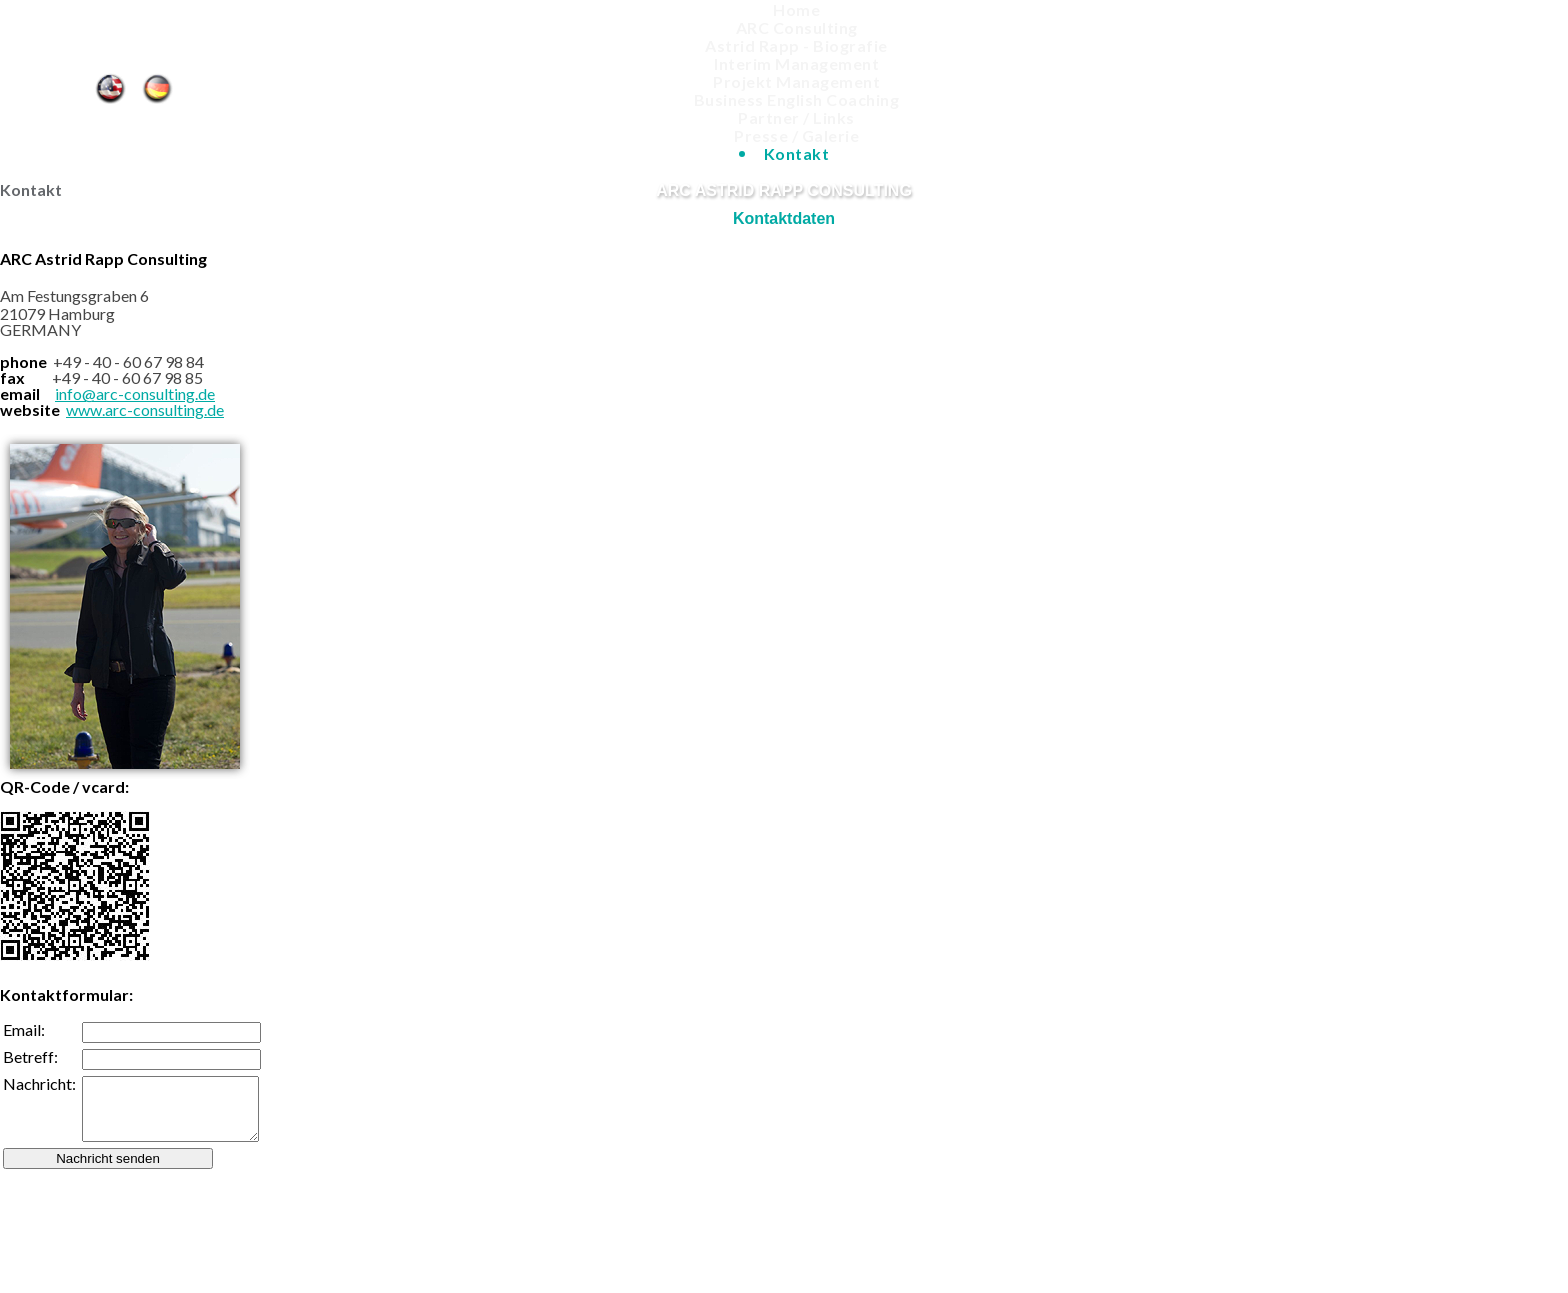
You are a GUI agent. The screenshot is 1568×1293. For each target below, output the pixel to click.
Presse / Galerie (796, 135)
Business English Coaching (797, 99)
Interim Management (796, 63)
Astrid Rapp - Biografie (796, 45)
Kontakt (160, 87)
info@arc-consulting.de (135, 393)
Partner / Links (796, 117)
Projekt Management (796, 81)
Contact (109, 87)
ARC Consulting (797, 27)
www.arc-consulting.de (145, 409)
